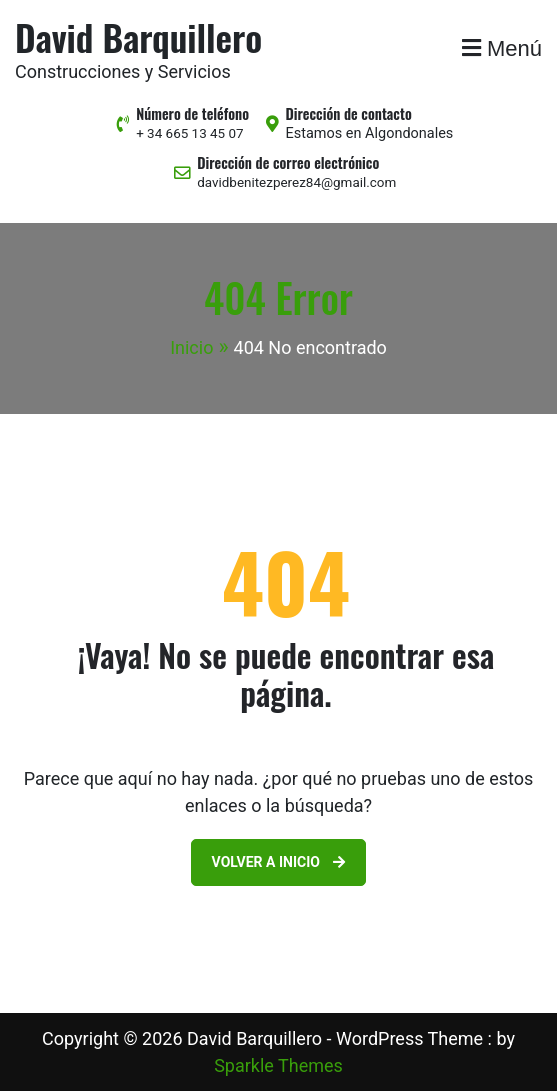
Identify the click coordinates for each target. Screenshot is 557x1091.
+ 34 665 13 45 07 (190, 133)
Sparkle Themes (278, 1065)
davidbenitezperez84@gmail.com (296, 182)
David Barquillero (138, 36)
